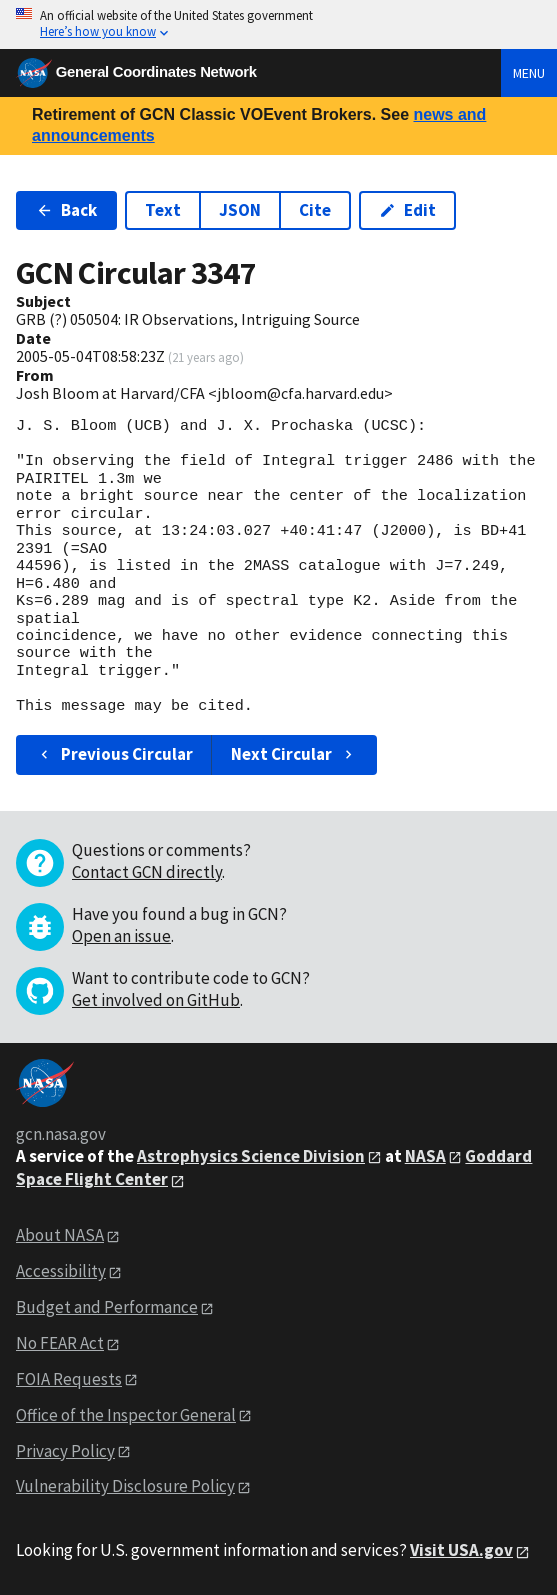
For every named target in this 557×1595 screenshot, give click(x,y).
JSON (240, 210)
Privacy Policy (65, 1451)
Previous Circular (114, 754)
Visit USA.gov (461, 1550)
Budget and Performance (107, 1307)
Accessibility (61, 1271)
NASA (425, 1156)
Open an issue (121, 936)
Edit (407, 210)
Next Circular (294, 754)
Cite (315, 210)
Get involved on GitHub (156, 1000)
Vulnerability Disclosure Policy (125, 1486)
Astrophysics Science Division (251, 1156)
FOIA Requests (69, 1379)
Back (66, 210)
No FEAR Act (60, 1343)
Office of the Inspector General (126, 1415)
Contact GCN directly (147, 872)
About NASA (60, 1235)
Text (163, 210)
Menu (529, 73)
